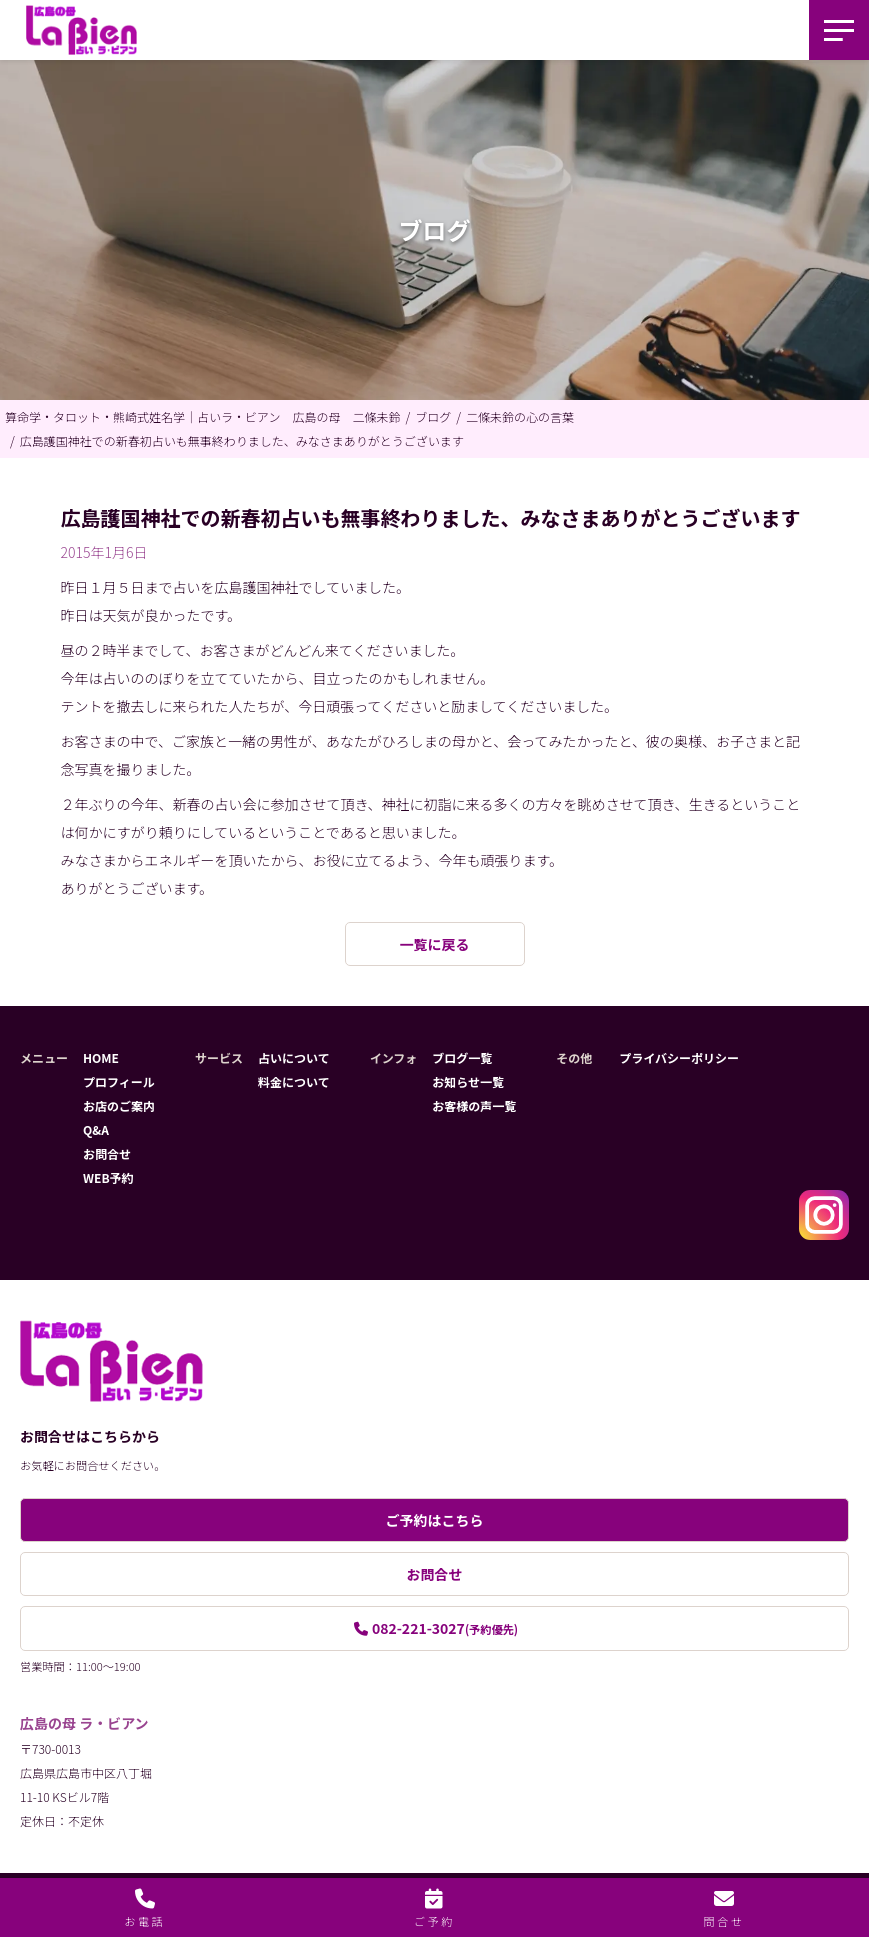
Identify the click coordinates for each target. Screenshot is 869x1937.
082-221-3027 (445, 1628)
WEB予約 (108, 1177)
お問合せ (107, 1153)
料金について (294, 1081)
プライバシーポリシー (679, 1057)
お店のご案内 (119, 1105)
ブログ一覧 (462, 1057)
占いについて (294, 1057)
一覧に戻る (435, 944)
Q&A (96, 1129)
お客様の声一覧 (474, 1105)
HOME (101, 1057)
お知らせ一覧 (468, 1081)
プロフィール (119, 1081)
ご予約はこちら (435, 1520)
